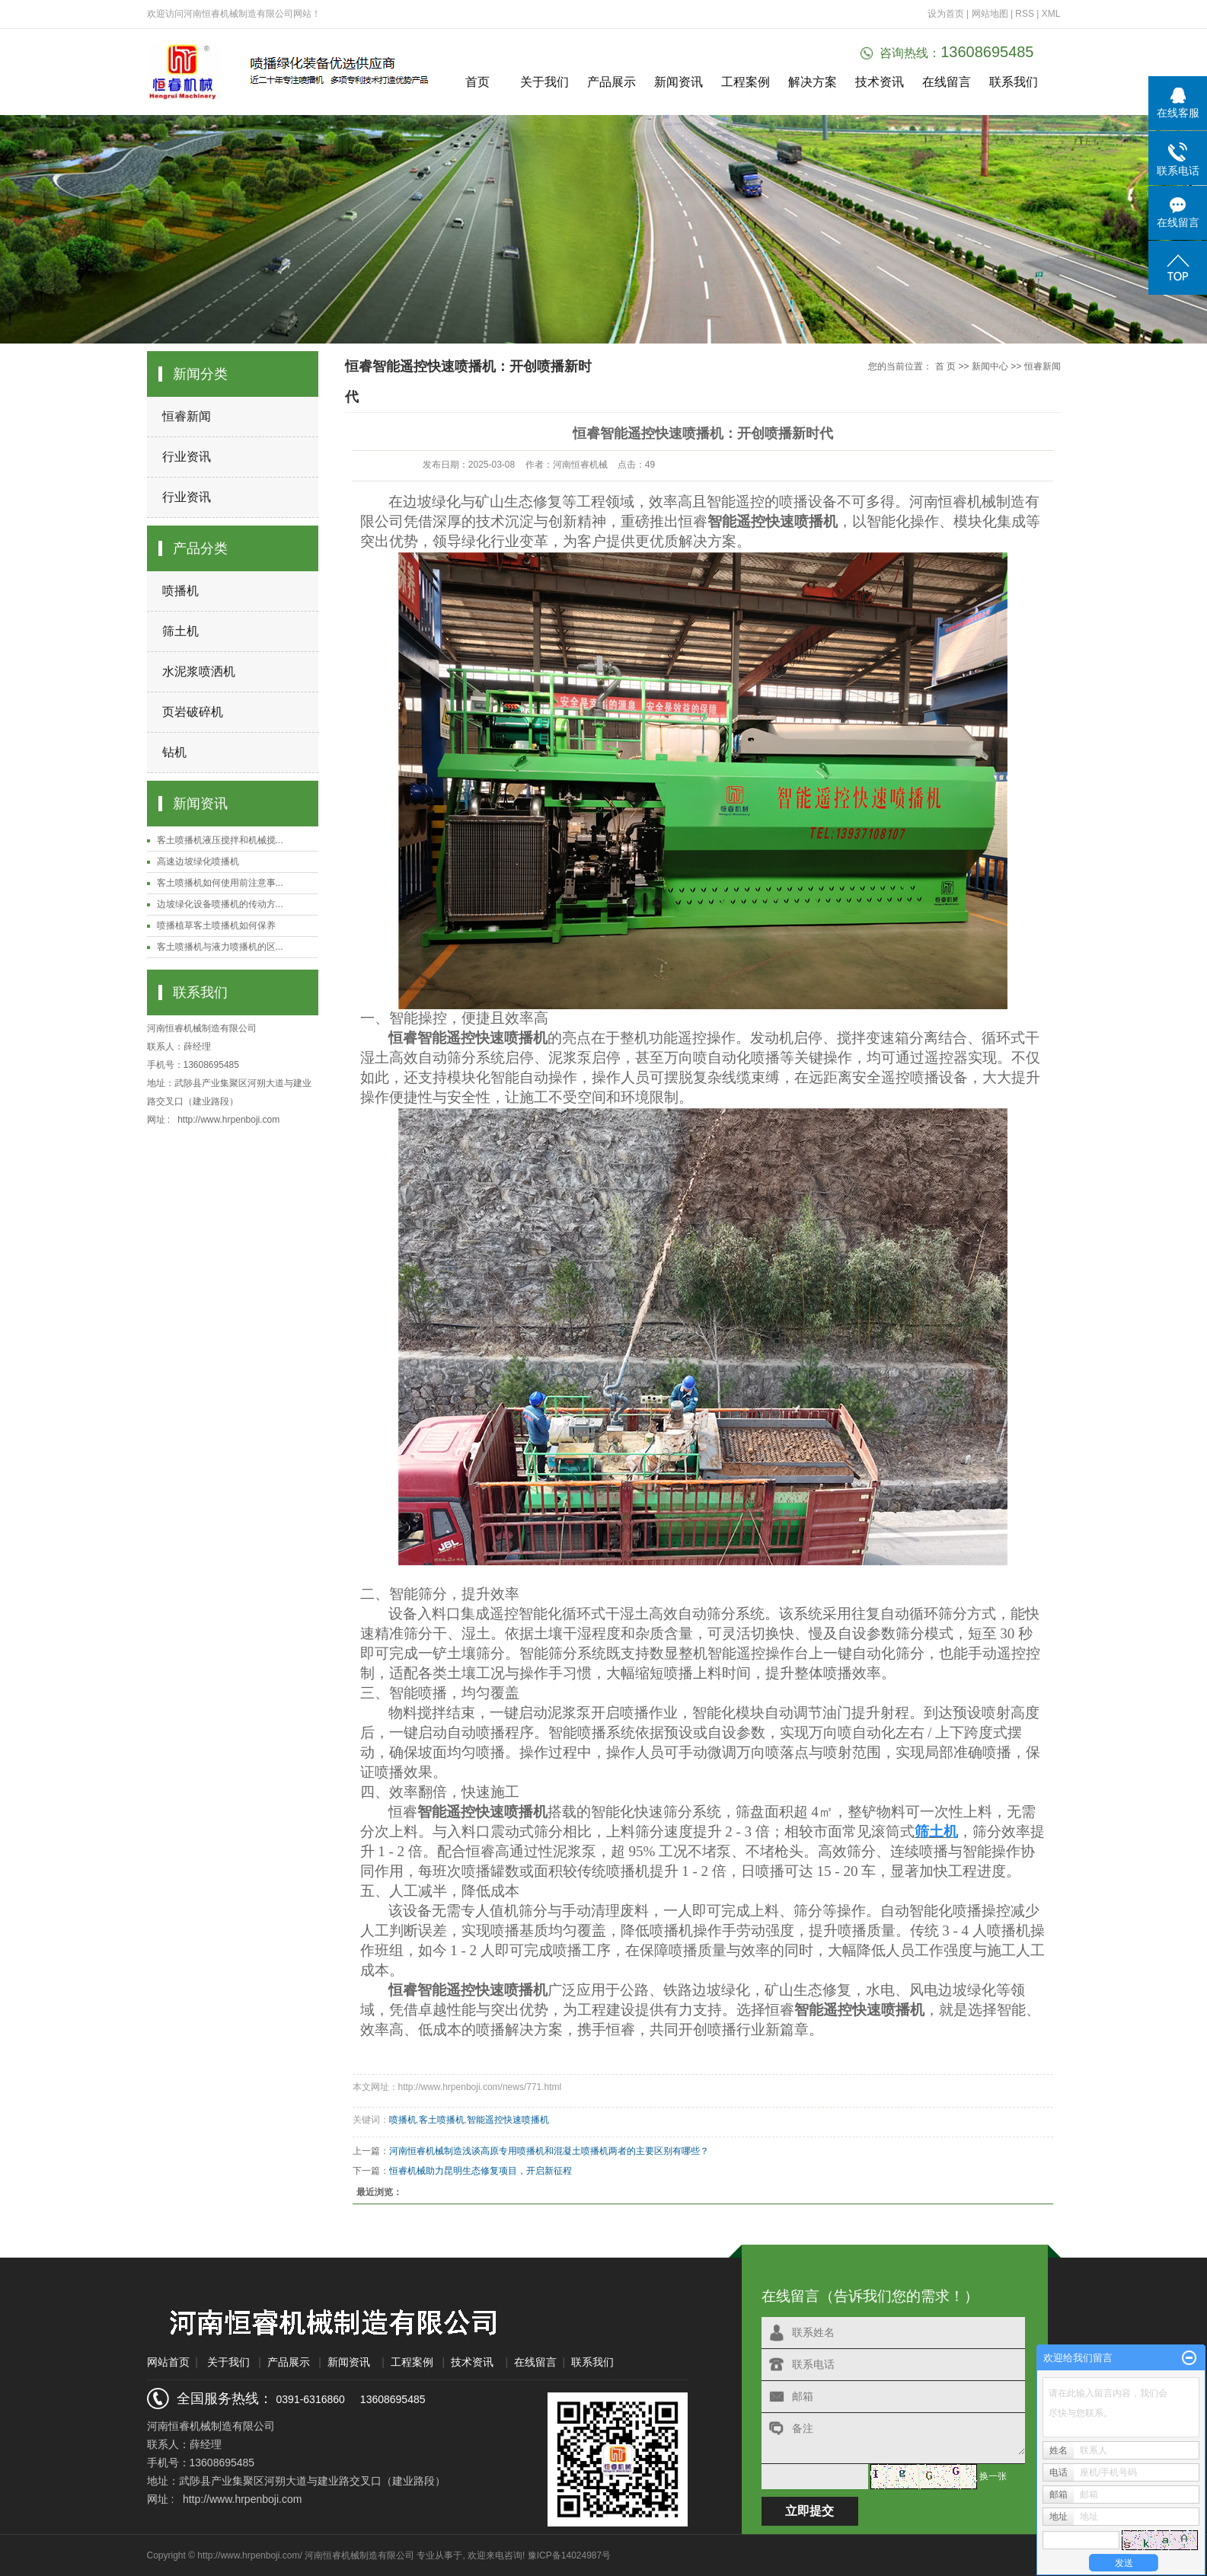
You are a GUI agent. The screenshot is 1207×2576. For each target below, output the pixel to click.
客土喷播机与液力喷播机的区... (220, 946)
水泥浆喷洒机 (198, 671)
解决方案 (812, 81)
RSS (1024, 13)
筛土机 (180, 631)
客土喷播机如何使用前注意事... (220, 882)
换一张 (993, 2476)
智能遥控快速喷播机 (508, 2119)
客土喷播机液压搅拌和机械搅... (220, 840)
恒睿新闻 (186, 416)
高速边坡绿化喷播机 (198, 861)
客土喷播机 (442, 2119)
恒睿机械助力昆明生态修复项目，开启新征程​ (480, 2170)
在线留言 (946, 81)
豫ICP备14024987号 (569, 2555)
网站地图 (991, 13)
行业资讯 (186, 456)
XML (1051, 13)
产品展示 (611, 81)
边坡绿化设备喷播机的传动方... (220, 904)
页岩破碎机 (192, 711)
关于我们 (544, 81)
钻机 (174, 752)
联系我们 (1013, 81)
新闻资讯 (678, 81)
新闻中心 (990, 366)
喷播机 (180, 590)
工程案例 (745, 81)
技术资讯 (879, 81)
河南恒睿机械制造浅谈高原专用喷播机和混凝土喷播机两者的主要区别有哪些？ (549, 2151)
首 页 (945, 366)
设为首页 (946, 13)
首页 (477, 81)
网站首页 (168, 2362)
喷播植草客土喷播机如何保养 (216, 925)
